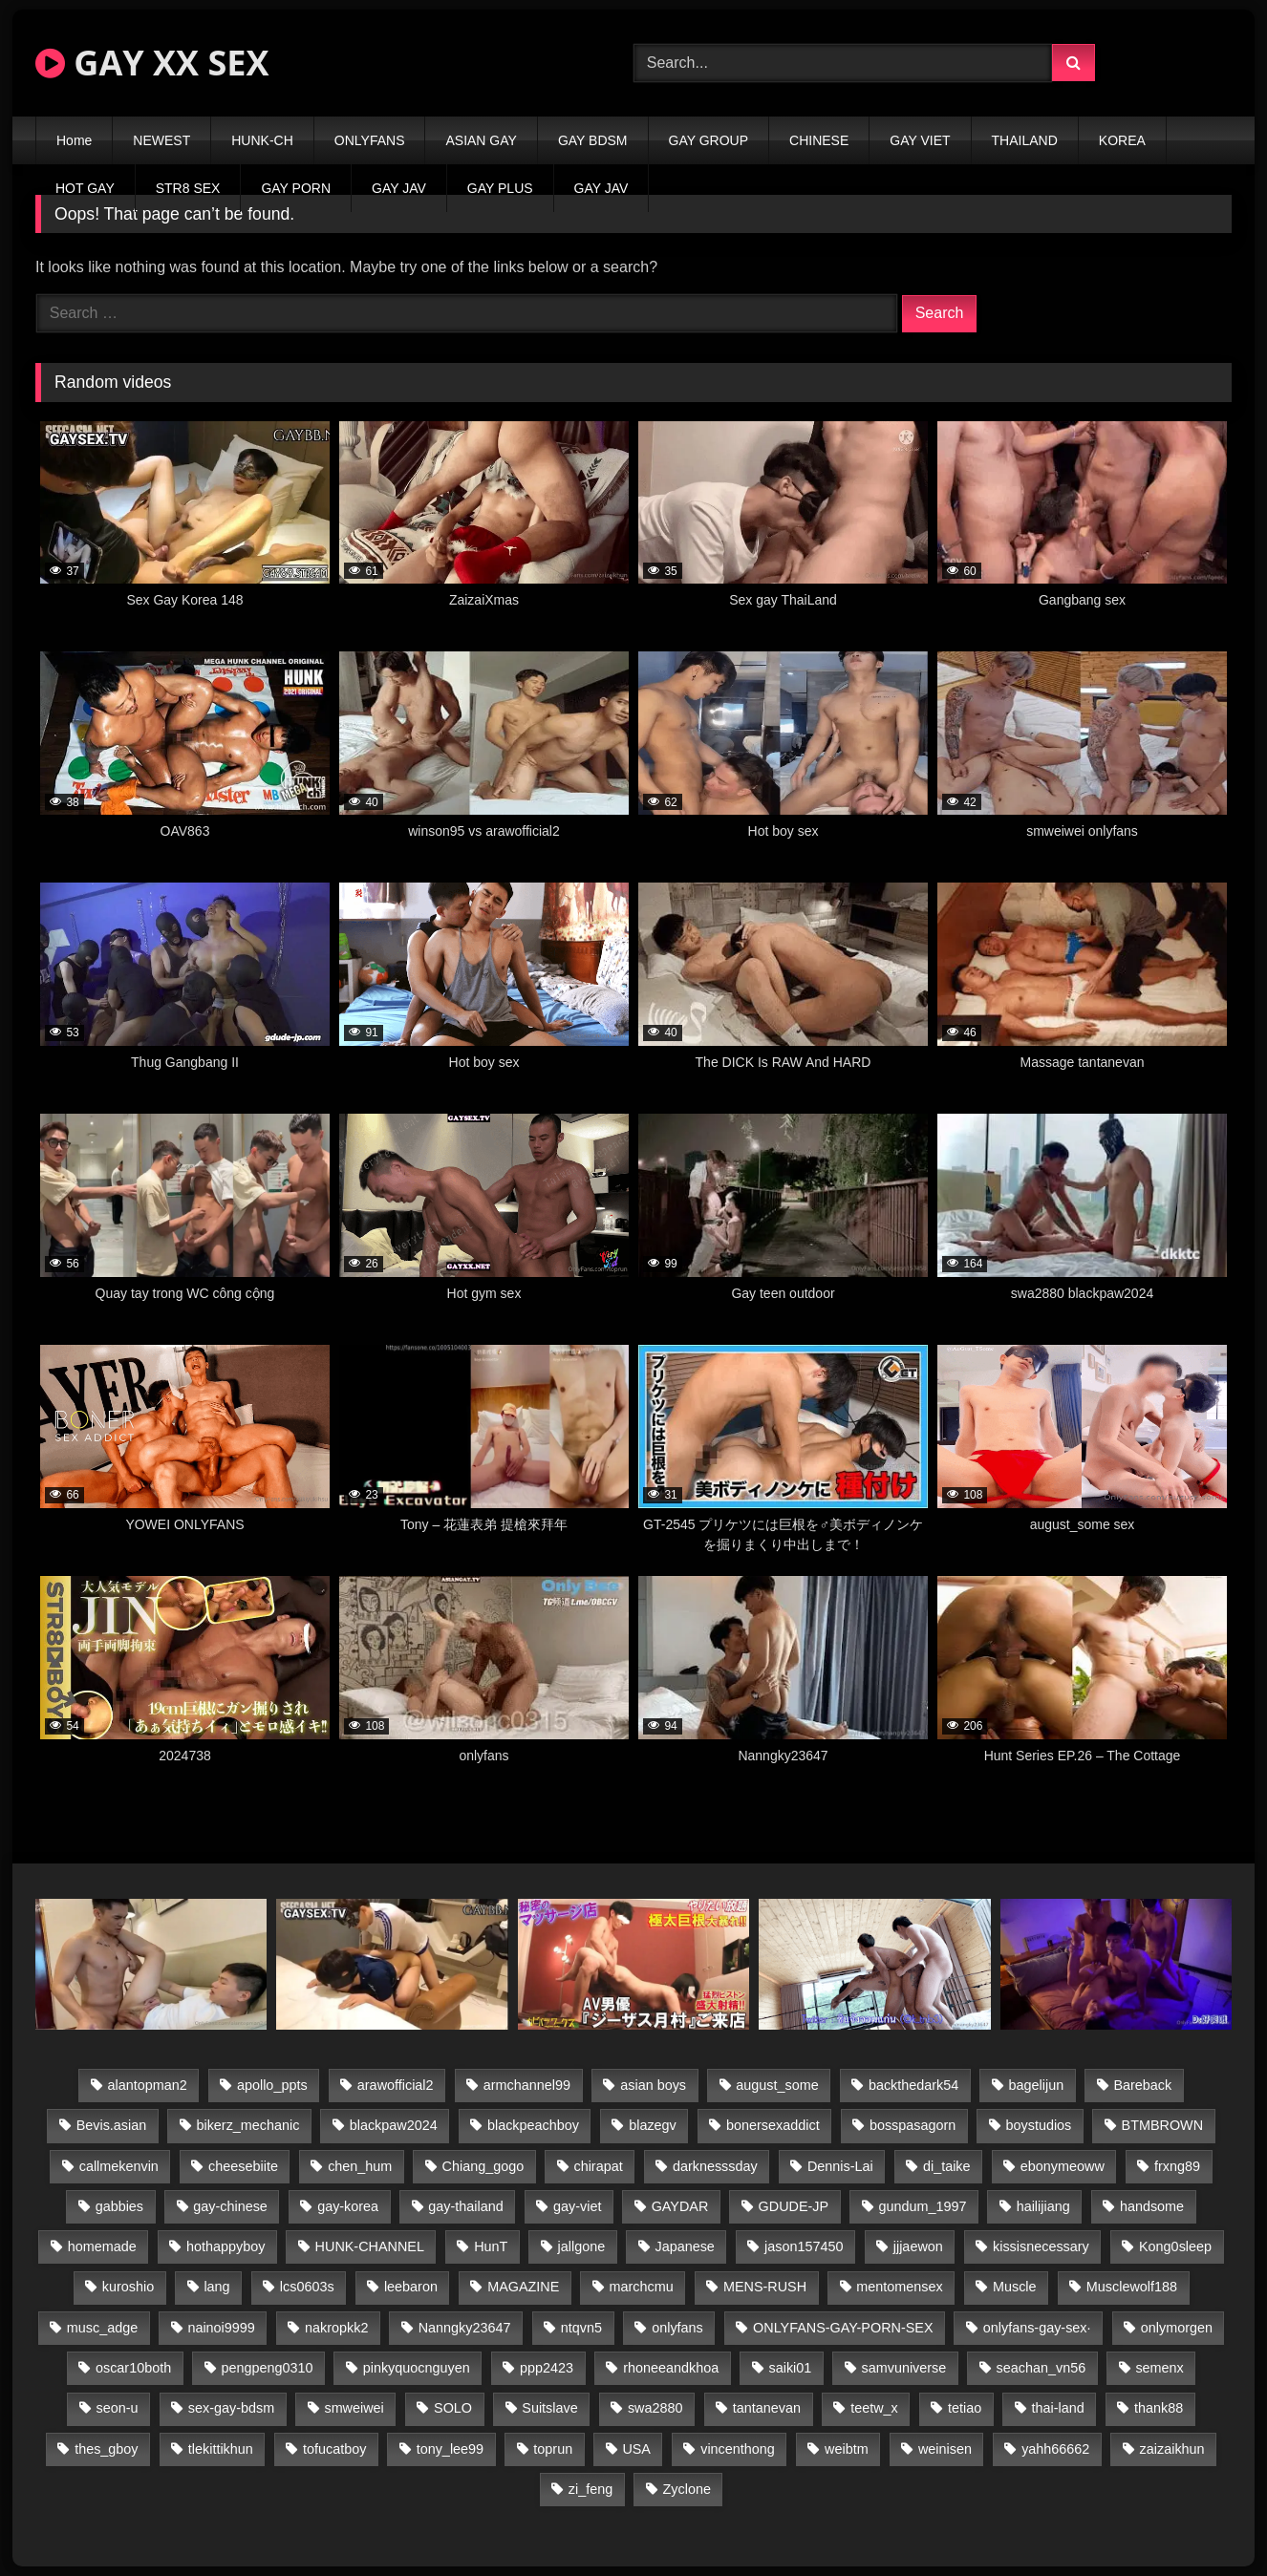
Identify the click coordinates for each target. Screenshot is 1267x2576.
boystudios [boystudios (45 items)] (1039, 2125)
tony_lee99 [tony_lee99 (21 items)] (450, 2449)
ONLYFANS (369, 140)
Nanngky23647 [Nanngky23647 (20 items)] (465, 2327)
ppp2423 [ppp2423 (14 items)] (546, 2367)
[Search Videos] (843, 63)
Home (74, 140)
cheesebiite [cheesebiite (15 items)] (243, 2166)
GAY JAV (399, 188)
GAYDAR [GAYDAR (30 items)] (680, 2206)
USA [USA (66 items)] (636, 2449)
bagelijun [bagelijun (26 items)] (1036, 2085)
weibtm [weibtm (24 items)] (847, 2449)
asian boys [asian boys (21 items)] (653, 2085)
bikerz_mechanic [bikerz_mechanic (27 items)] (247, 2125)
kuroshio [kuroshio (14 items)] (128, 2286)
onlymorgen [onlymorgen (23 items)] (1177, 2327)
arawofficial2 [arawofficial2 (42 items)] (395, 2085)
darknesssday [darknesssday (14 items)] (715, 2166)
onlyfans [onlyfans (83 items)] (677, 2327)
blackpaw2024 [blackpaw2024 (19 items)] (394, 2125)
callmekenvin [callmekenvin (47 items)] (119, 2166)
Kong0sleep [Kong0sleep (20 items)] (1175, 2246)
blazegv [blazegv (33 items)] (652, 2125)
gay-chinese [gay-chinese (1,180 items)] (230, 2206)
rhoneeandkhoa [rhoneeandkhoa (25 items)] (671, 2367)
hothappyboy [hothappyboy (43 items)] (225, 2246)
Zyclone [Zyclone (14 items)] (687, 2489)
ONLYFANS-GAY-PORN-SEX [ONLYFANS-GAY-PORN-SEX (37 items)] (843, 2327)
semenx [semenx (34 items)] (1159, 2367)
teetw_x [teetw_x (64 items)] (874, 2408)
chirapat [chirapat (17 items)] (597, 2166)
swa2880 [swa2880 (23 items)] (655, 2408)
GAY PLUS (500, 188)
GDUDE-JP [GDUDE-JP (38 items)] (794, 2206)
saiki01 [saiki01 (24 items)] (789, 2367)
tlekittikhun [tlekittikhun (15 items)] (220, 2449)
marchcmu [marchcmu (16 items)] (642, 2286)
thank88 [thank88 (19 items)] (1158, 2408)
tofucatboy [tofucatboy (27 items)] (334, 2449)
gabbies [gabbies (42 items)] (119, 2206)
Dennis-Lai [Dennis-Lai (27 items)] (840, 2166)
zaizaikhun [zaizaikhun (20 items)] (1172, 2449)
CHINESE (818, 140)
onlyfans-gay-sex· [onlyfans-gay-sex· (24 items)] (1037, 2327)
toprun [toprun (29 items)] (552, 2449)
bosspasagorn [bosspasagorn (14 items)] (913, 2125)
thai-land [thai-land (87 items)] (1058, 2408)
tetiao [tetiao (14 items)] (964, 2408)
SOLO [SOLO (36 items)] (453, 2408)
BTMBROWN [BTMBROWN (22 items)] (1163, 2125)
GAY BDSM (593, 140)
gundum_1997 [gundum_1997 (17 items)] (922, 2206)
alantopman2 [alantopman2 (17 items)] (147, 2085)
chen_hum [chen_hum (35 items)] (360, 2166)
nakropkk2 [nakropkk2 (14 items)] (336, 2327)
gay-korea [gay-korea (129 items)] (347, 2206)
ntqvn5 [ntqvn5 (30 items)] (581, 2327)
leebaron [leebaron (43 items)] (411, 2286)
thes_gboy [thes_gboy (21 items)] (106, 2449)
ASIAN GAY (480, 140)
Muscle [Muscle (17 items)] (1015, 2286)
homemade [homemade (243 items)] (102, 2246)
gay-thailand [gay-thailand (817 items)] (465, 2206)
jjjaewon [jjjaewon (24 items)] (918, 2246)
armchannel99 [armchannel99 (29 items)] (526, 2085)
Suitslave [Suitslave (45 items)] (549, 2408)
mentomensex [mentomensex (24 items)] (899, 2286)
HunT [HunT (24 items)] (490, 2246)
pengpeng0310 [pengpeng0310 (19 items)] (266, 2367)
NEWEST (161, 140)
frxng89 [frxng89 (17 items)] (1177, 2166)
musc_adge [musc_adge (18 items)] (102, 2327)
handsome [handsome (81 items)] (1152, 2206)
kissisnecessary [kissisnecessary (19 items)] (1041, 2246)
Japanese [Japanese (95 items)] (684, 2246)
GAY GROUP (709, 140)
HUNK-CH (262, 140)
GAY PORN (296, 188)
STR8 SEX (188, 188)
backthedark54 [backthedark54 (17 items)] (913, 2085)
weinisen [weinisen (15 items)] (945, 2449)
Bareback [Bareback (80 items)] (1142, 2085)
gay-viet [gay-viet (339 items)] (577, 2206)
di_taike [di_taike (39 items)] (947, 2166)
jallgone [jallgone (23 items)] (582, 2246)
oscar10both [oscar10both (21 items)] (133, 2367)
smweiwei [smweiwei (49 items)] (353, 2408)
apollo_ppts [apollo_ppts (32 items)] (272, 2085)
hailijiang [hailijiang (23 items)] (1043, 2206)
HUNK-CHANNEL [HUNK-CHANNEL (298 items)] (369, 2246)
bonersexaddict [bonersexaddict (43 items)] (773, 2125)
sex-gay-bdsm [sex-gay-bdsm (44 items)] (231, 2408)
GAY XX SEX (151, 62)
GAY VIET (920, 140)
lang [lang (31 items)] (216, 2286)
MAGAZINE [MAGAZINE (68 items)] (523, 2286)
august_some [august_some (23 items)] (777, 2085)
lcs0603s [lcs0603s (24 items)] (307, 2286)
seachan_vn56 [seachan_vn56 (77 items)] (1041, 2367)
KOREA (1122, 140)
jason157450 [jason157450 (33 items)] (803, 2246)
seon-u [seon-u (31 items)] (118, 2408)
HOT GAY (85, 188)
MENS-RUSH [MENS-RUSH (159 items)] (764, 2286)
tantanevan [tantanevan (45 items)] (767, 2408)
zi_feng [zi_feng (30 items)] (590, 2489)
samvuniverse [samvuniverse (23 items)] (904, 2367)
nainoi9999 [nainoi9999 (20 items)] (220, 2327)
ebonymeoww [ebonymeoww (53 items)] (1062, 2166)
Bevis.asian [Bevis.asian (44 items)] (111, 2125)
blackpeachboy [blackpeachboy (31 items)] (533, 2125)
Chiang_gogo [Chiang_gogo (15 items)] (483, 2166)
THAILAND (1025, 140)
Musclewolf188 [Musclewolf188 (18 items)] (1131, 2286)
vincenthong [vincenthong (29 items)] (737, 2449)
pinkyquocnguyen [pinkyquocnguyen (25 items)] (416, 2367)
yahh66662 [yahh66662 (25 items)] (1055, 2449)
